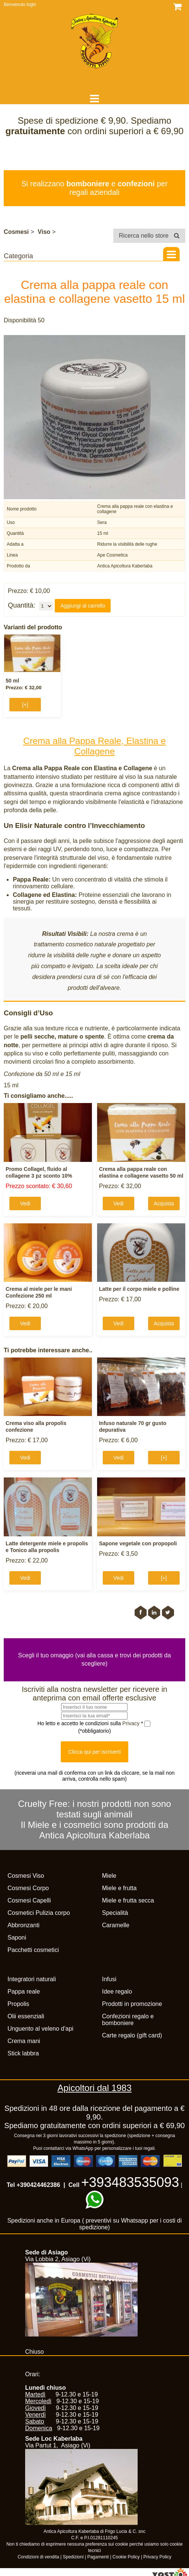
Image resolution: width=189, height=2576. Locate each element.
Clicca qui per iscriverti (94, 1752)
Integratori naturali (32, 1979)
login (31, 4)
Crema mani (24, 2041)
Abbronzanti (23, 1925)
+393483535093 (130, 2182)
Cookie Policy (126, 2557)
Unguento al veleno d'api (41, 2028)
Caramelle (115, 1925)
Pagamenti (98, 2557)
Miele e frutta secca (128, 1900)
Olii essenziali (26, 2016)
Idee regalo (117, 1991)
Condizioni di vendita (38, 2557)
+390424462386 (38, 2185)
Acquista (164, 1203)
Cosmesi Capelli (29, 1900)
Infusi (109, 1979)
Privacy (131, 1723)
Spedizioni (73, 2557)
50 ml (12, 681)
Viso (44, 232)
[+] (25, 705)
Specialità (115, 1913)
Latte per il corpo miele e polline (139, 1289)
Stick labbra (23, 2053)
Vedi (25, 1203)
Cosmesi (16, 232)
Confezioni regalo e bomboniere (128, 2019)
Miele (109, 1876)
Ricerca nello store (149, 235)
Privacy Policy (157, 2557)
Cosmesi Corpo (28, 1888)
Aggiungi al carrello (82, 606)
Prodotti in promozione (132, 2004)
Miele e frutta (119, 1888)
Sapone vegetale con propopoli (138, 1543)
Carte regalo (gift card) (132, 2035)
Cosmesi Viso (26, 1876)
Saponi (17, 1937)
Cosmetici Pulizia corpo (39, 1913)
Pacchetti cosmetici (33, 1950)
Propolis (18, 2004)
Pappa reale (24, 1991)
